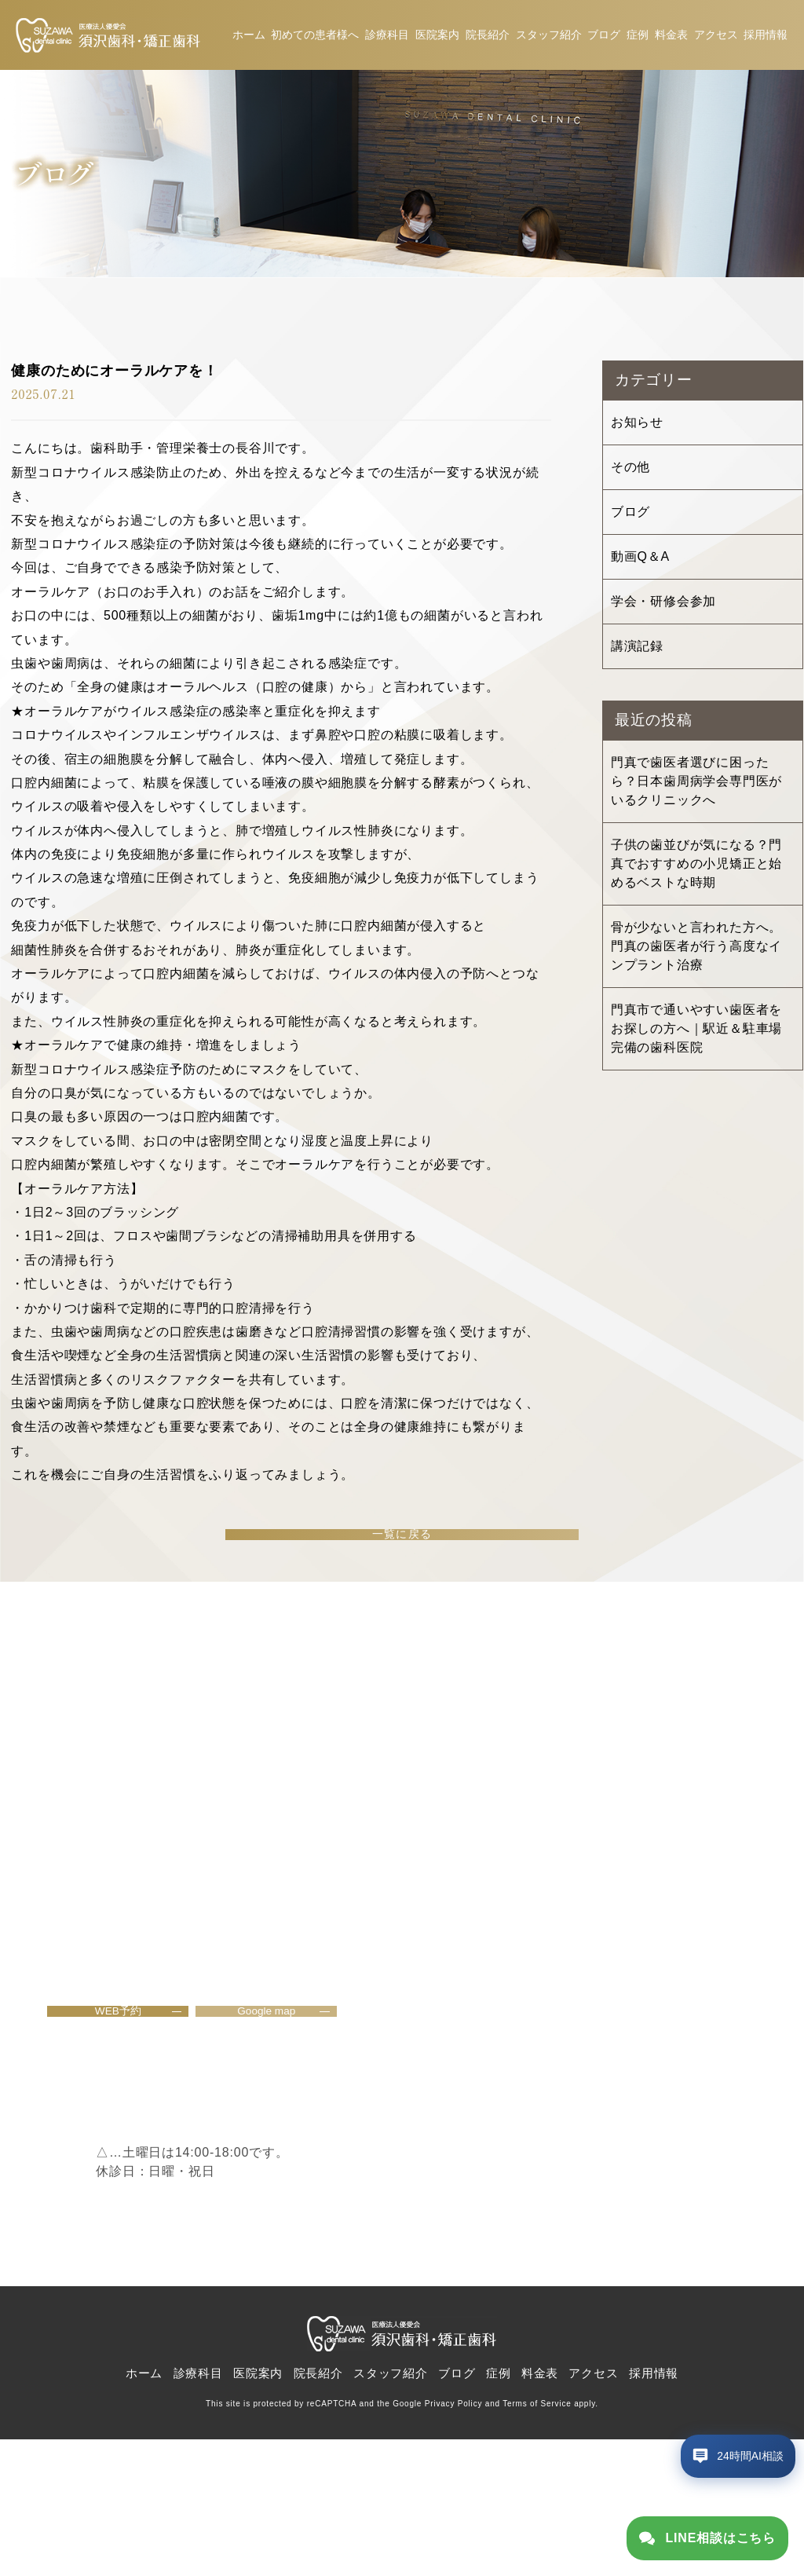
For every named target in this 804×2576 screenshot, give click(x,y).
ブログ (603, 37)
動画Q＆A (640, 561)
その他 (630, 471)
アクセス (716, 37)
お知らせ (637, 427)
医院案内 (437, 37)
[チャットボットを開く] (722, 2487)
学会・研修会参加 (663, 606)
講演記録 (637, 650)
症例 (638, 37)
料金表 (671, 37)
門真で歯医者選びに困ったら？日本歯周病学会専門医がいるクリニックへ (696, 785)
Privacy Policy (453, 2541)
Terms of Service (536, 2541)
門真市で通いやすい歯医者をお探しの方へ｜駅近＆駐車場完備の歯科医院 (696, 1033)
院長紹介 (488, 37)
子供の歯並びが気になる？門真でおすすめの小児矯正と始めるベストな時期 (696, 868)
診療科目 (387, 37)
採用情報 (766, 37)
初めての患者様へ (315, 37)
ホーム (248, 37)
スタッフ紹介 (549, 37)
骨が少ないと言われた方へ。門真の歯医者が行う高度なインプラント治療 (696, 950)
